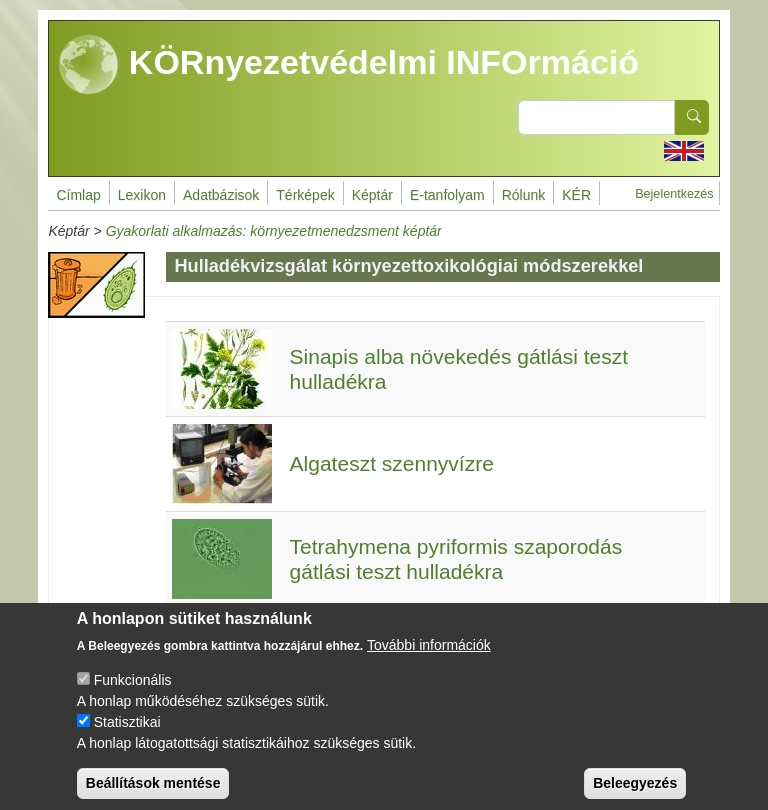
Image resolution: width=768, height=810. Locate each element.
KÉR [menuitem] (576, 195)
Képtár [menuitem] (372, 195)
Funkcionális (133, 694)
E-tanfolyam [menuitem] (447, 195)
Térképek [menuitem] (305, 195)
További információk (429, 659)
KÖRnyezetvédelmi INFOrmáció (349, 65)
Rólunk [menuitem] (524, 195)
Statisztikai (127, 736)
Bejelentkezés (674, 194)
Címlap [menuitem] (78, 195)
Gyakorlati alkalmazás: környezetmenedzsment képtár (274, 231)
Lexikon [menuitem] (142, 195)
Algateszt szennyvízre (392, 463)
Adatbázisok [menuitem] (221, 195)
